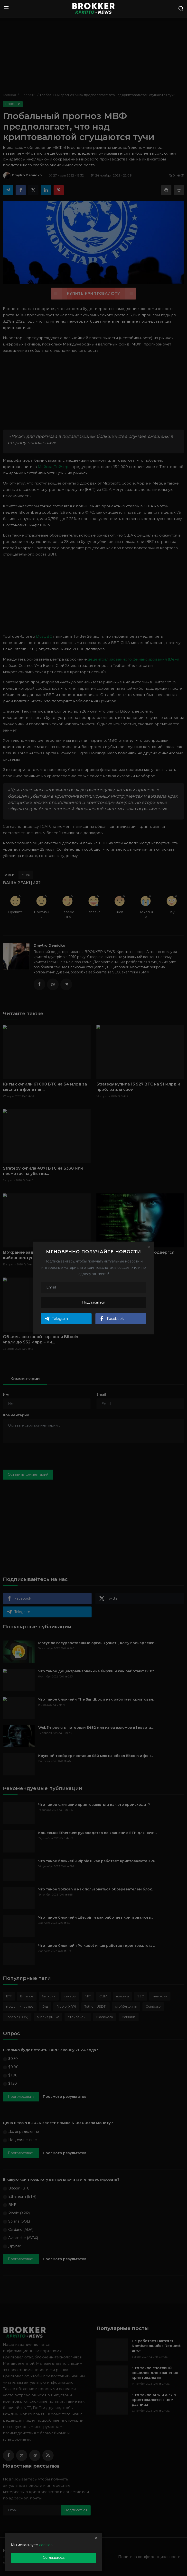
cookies (45, 2545)
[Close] (148, 1247)
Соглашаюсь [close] (54, 2557)
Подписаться (93, 1302)
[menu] (6, 8)
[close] (96, 2538)
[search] (181, 8)
